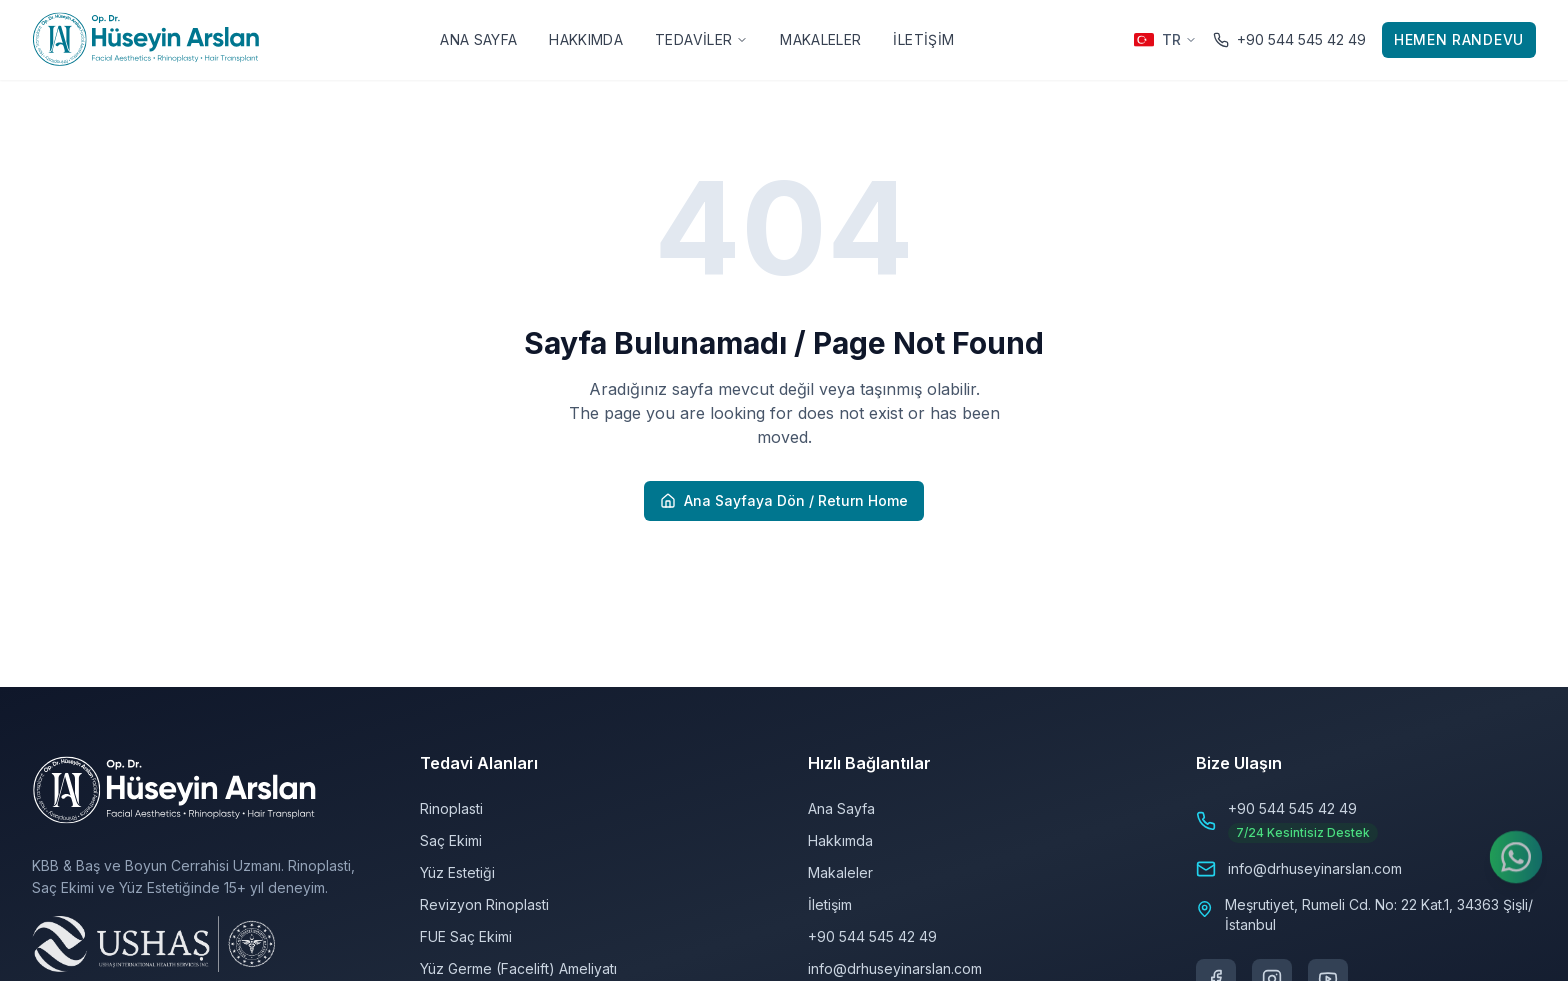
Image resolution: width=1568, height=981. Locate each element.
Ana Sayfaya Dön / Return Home (784, 500)
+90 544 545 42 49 (872, 936)
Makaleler (820, 39)
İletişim (923, 39)
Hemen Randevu (1459, 39)
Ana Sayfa (478, 39)
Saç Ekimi (451, 840)
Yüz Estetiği (457, 872)
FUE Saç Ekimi (466, 936)
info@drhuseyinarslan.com (895, 968)
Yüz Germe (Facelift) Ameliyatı (518, 968)
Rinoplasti (451, 808)
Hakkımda (586, 39)
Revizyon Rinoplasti (484, 904)
